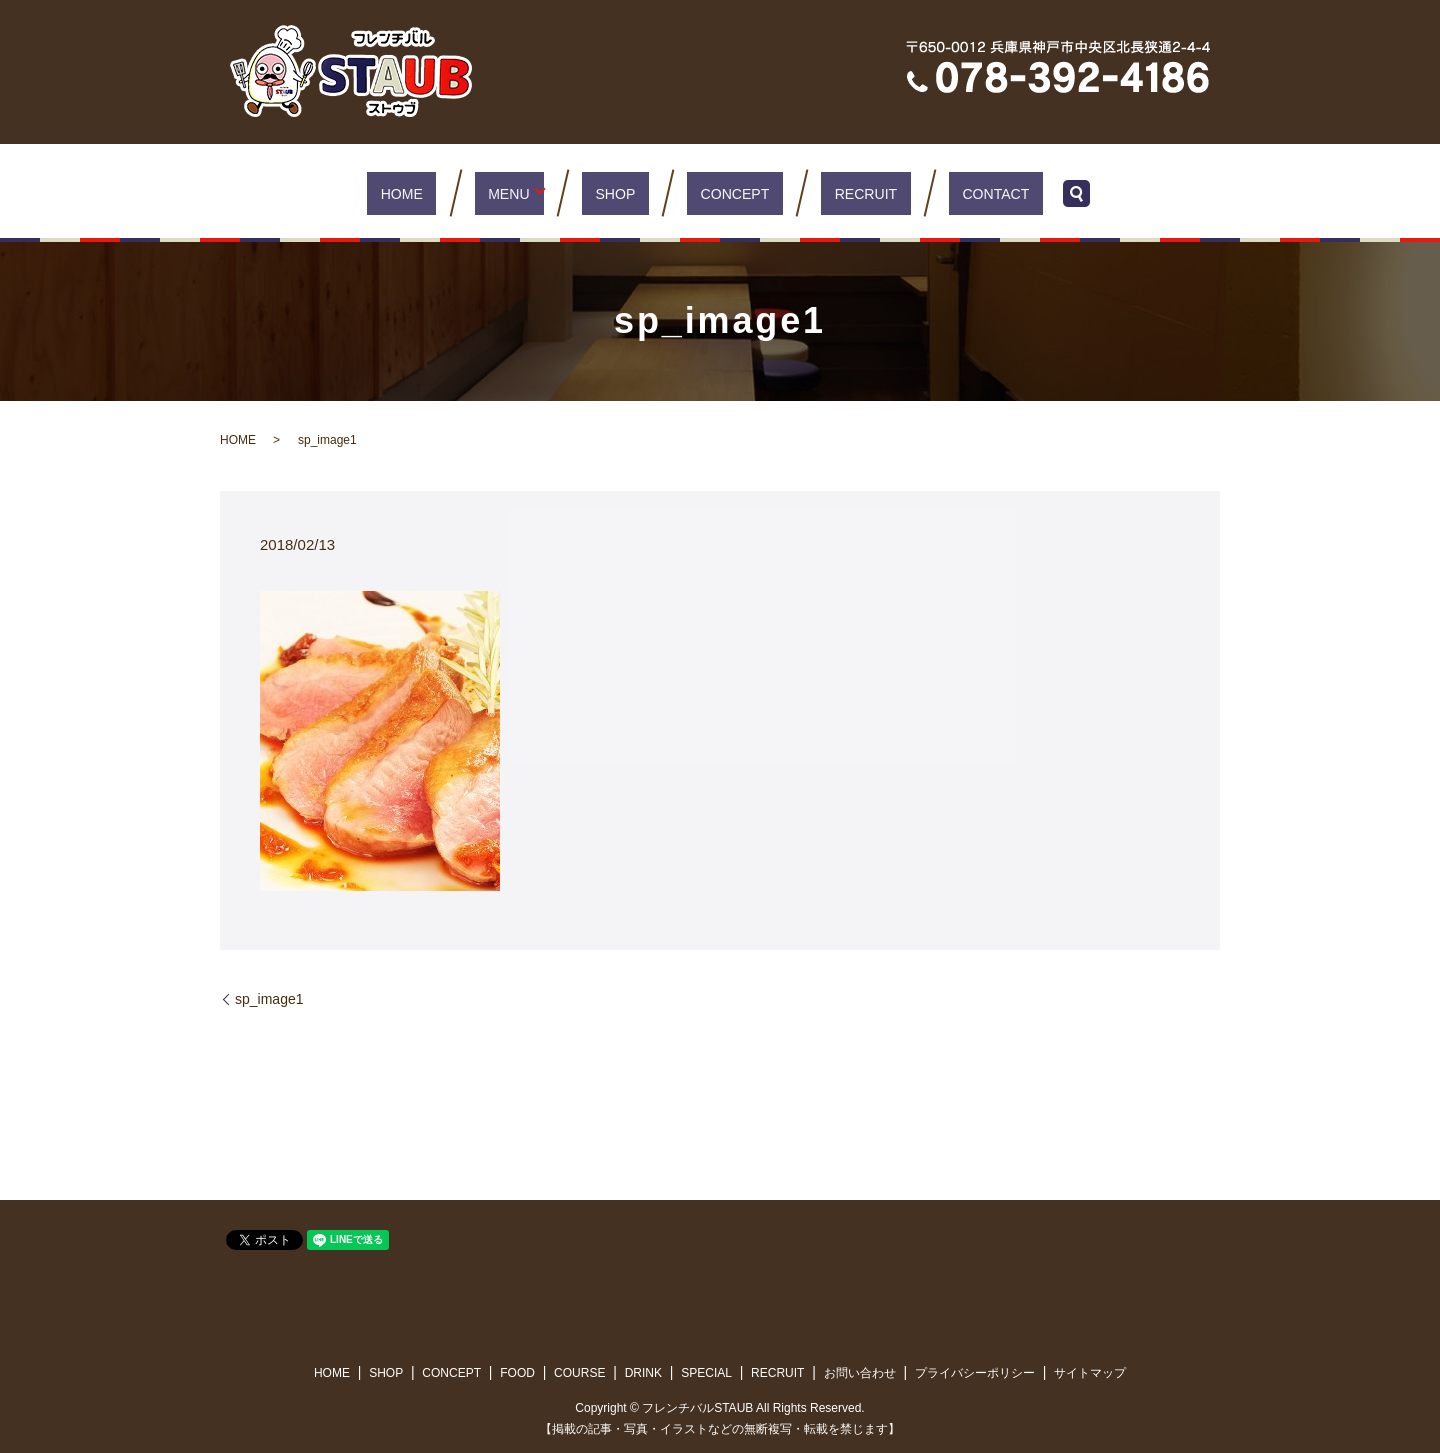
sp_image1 (269, 999)
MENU (527, 192)
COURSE (579, 1373)
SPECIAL (706, 1373)
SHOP (628, 192)
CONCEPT (728, 192)
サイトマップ (1090, 1373)
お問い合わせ (860, 1373)
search (1027, 193)
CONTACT (953, 192)
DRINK (643, 1373)
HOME (442, 192)
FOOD (517, 1373)
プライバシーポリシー (975, 1373)
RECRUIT (841, 192)
